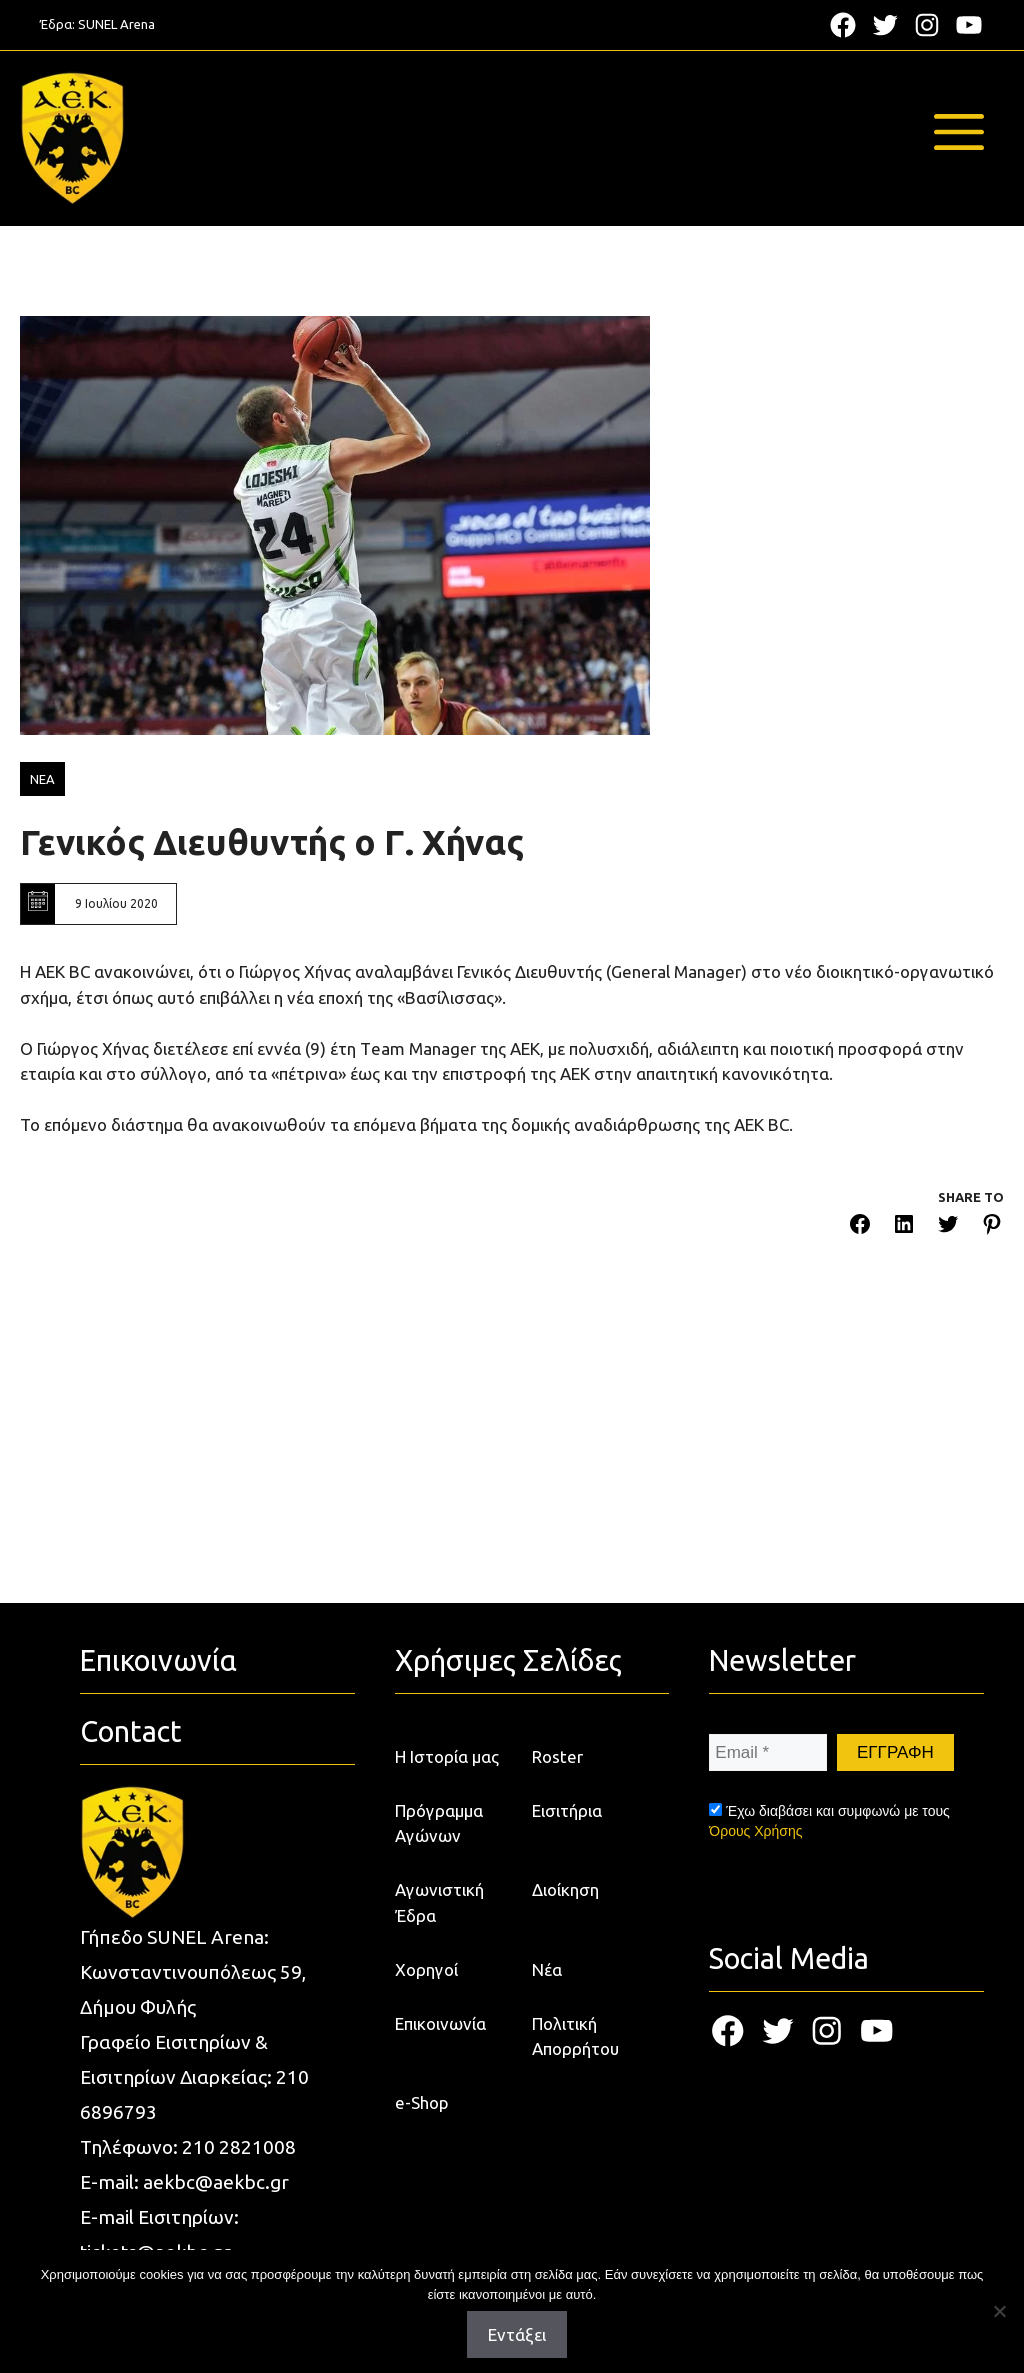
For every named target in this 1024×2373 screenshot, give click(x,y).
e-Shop (422, 2102)
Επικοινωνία (440, 2023)
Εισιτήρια (567, 1810)
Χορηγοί (426, 1969)
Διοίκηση (565, 1889)
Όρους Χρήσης (755, 1831)
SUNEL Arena (116, 24)
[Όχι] (999, 2311)
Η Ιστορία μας (447, 1756)
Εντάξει (517, 2334)
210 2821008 (239, 2147)
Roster (557, 1756)
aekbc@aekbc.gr (216, 2182)
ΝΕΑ (42, 779)
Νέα (547, 1969)
